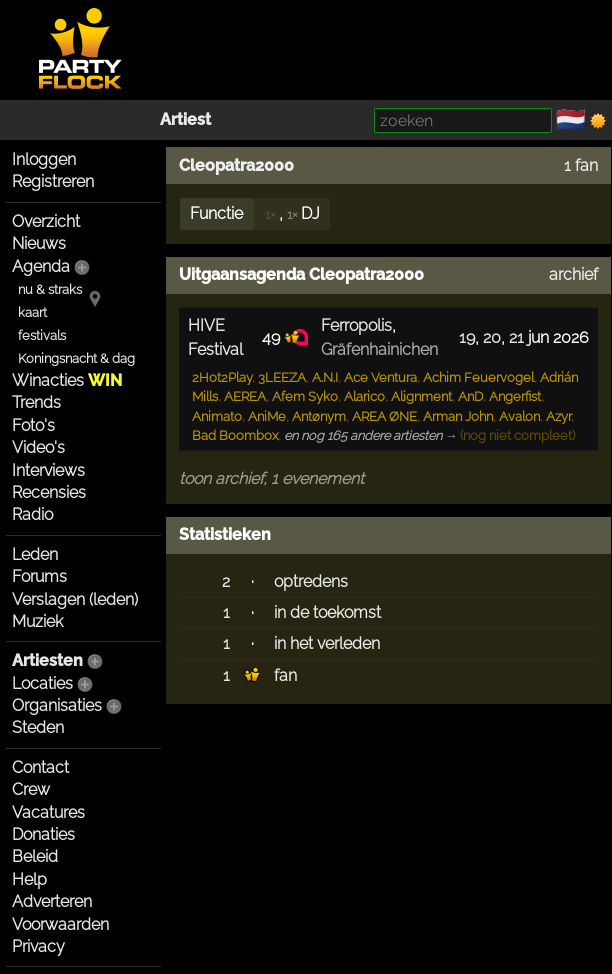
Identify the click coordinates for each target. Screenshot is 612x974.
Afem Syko (305, 396)
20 (492, 337)
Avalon (519, 416)
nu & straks (50, 289)
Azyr (558, 416)
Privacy (38, 946)
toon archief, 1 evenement (271, 478)
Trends (36, 402)
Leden (35, 554)
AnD (470, 396)
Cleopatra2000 (236, 165)
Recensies (49, 492)
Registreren (53, 181)
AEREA (245, 396)
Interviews (48, 470)
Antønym (319, 416)
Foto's (33, 425)
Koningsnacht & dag (76, 358)
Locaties (42, 683)
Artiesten (47, 660)
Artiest (185, 119)
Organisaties (57, 705)
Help (29, 879)
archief (573, 274)
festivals (42, 335)
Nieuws (39, 243)
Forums (39, 576)
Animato (217, 416)
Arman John (458, 416)
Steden (38, 727)
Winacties (67, 380)
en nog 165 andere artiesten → (371, 435)
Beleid (35, 856)
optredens (311, 581)
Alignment (421, 396)
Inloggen (44, 159)
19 (467, 337)
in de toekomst (327, 612)
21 (516, 337)
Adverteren (52, 901)
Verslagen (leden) (75, 599)
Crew (31, 789)
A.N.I (325, 377)
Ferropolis (356, 325)
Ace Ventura (380, 377)
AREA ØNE (384, 416)
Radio (32, 514)
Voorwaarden (60, 924)
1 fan (581, 165)
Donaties (43, 834)
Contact (40, 767)
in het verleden (327, 643)
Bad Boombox (235, 435)
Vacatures (48, 812)
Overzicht (46, 221)
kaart (32, 312)
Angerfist (515, 396)
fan (285, 675)
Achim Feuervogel (478, 377)
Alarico (364, 396)
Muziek (37, 621)
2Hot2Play (222, 377)
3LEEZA (282, 377)
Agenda (41, 266)
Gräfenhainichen (379, 349)
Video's (38, 447)
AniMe (267, 416)
